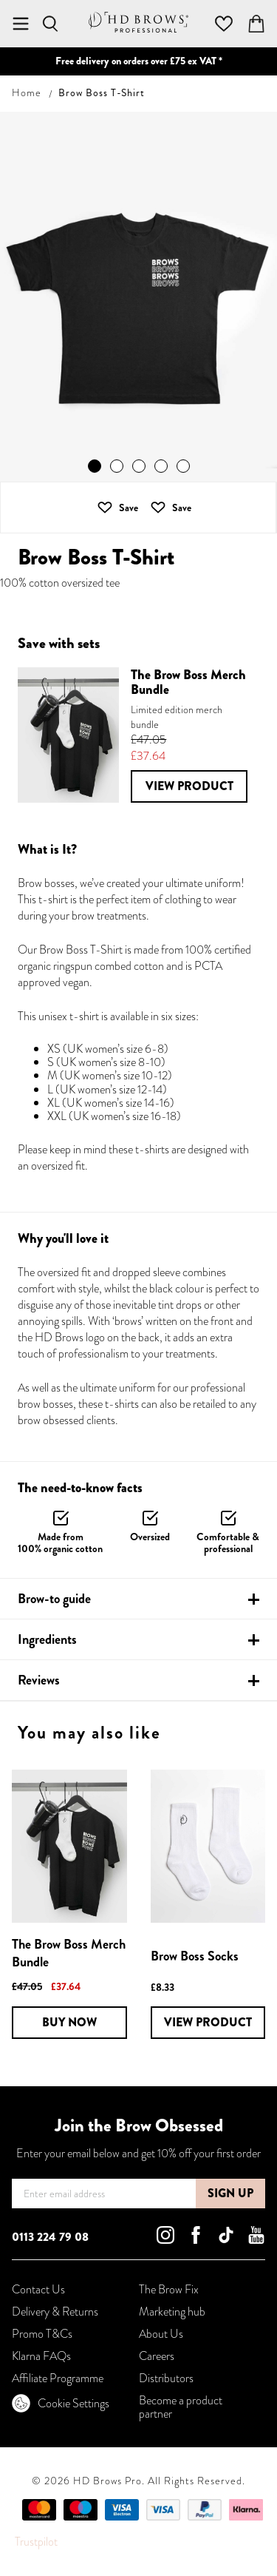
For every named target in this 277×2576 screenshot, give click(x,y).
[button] (170, 507)
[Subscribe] (230, 2193)
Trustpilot (36, 2541)
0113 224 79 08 (50, 2236)
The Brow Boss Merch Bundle (69, 1953)
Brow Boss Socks (195, 1956)
